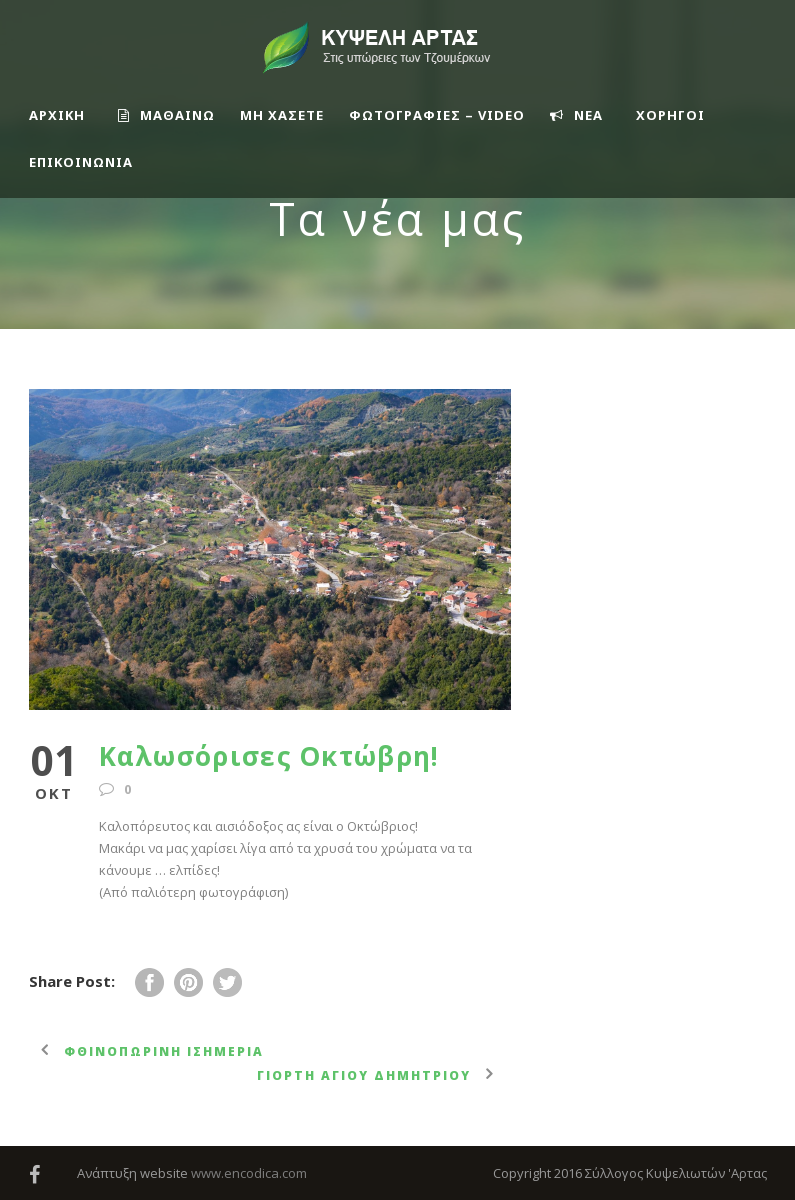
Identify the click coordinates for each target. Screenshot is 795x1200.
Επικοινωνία (81, 162)
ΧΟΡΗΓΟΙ (670, 115)
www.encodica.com (249, 1173)
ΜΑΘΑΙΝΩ (166, 115)
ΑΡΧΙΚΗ (57, 115)
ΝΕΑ (576, 115)
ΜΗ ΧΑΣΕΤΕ (282, 115)
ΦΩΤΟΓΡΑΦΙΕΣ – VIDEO (437, 115)
